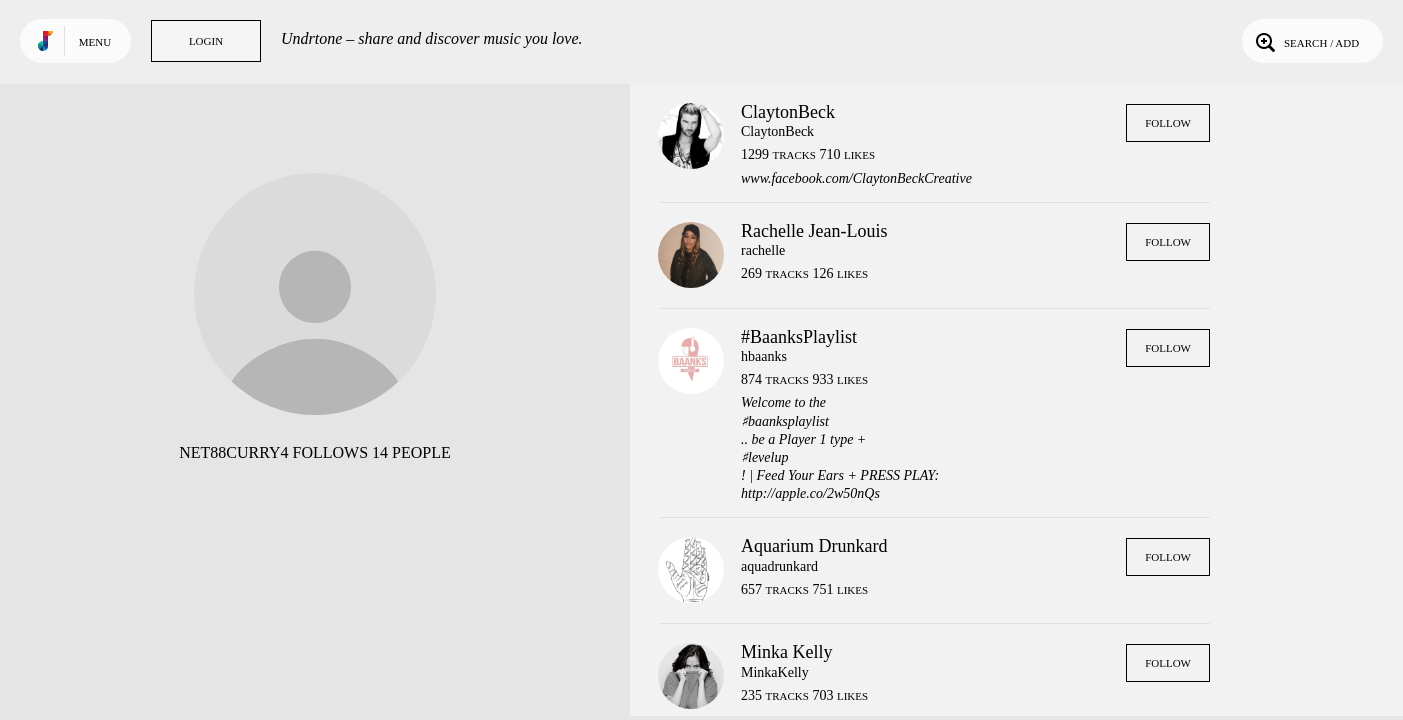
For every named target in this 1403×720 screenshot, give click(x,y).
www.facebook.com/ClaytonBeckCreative (856, 178)
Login (206, 41)
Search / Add (1305, 41)
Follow (1168, 123)
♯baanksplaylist (785, 421)
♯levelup (764, 457)
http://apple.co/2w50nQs (810, 493)
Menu (95, 42)
